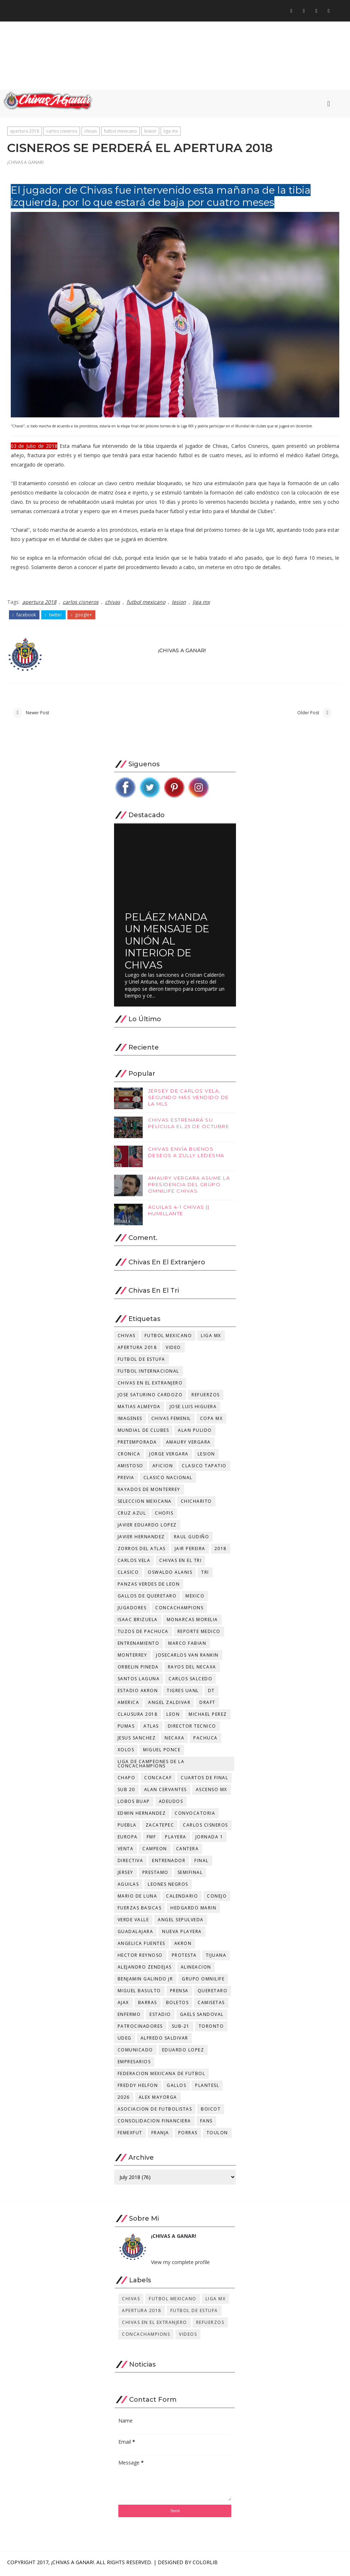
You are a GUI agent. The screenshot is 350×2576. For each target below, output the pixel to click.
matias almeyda (139, 1409)
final (201, 1863)
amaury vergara (188, 1444)
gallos (176, 2088)
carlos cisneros (61, 132)
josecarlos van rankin (187, 1657)
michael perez (208, 1717)
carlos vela (134, 1563)
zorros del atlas (142, 1551)
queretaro (213, 1993)
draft (207, 1705)
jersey (125, 1875)
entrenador (168, 1863)
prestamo (155, 1875)
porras (188, 2135)
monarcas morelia (192, 1622)
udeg (125, 2040)
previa (126, 1480)
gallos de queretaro (147, 1598)
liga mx (171, 132)
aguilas (128, 1887)
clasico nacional (168, 1480)
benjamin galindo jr (145, 1981)
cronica (129, 1456)
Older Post (308, 714)
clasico (128, 1575)
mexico (194, 1598)
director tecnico (192, 1728)
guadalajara (135, 1934)
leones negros (168, 1887)
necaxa (174, 1740)
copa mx (211, 1421)
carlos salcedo (190, 1681)
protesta (184, 1958)
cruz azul (132, 1515)
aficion (162, 1468)
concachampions (179, 1610)
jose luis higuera (193, 1409)
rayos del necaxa (192, 1669)
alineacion (196, 1969)
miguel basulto (139, 1993)
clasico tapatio (204, 1468)
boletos (177, 2005)
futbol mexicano (120, 132)
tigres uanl (183, 1693)
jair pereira (190, 1551)
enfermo (129, 2017)
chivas (90, 132)
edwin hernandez (142, 1816)
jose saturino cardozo (150, 1397)
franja (160, 2135)
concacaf (158, 1780)
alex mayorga (158, 2100)
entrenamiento (139, 1646)
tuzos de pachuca (143, 1634)
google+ (81, 614)
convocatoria (195, 1816)
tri (205, 1575)
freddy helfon (138, 2088)
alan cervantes (165, 1792)
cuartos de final (204, 1780)
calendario (182, 1898)
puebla (127, 1827)
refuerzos (205, 1397)
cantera (187, 1851)
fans (206, 2123)
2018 (220, 1551)
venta (126, 1851)
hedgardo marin (193, 1910)
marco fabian (187, 1646)
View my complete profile (180, 2265)
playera (175, 1839)
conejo (217, 1898)
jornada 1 (209, 1839)
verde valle (133, 1922)
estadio (160, 2017)
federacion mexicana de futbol (161, 2076)
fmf (151, 1839)
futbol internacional (148, 1373)
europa (128, 1839)
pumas (126, 1728)
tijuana (216, 1958)
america (128, 1705)
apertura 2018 (24, 132)
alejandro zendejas (145, 1969)
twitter (53, 614)
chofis (164, 1515)
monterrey (132, 1657)
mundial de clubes (143, 1433)
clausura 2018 (138, 1717)
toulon (217, 2135)
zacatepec (160, 1827)
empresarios (134, 2064)
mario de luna (137, 1898)
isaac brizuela (138, 1622)
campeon (154, 1851)
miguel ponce (161, 1752)
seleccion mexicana (145, 1504)
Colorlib (205, 2565)
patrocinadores (140, 2029)
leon (173, 1717)
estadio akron (138, 1693)
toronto (211, 2029)
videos (188, 2337)
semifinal (190, 1875)
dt (211, 1693)
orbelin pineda (138, 1669)
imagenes (130, 1421)
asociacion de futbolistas (155, 2111)
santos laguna (139, 1681)
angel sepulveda (181, 1922)
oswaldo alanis (170, 1575)
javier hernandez (141, 1539)
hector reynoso (140, 1958)
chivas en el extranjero (150, 1385)
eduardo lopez (183, 2052)
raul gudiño (191, 1539)
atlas (151, 1728)
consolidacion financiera (154, 2123)
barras (147, 2005)
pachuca (205, 1740)
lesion (150, 132)
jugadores (132, 1610)
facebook (24, 614)
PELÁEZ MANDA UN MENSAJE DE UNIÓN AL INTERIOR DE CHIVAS (167, 943)
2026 (124, 2100)
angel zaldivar (169, 1705)
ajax (123, 2005)
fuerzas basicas (140, 1910)
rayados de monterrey (149, 1492)
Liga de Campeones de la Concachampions (151, 1766)
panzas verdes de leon (149, 1586)
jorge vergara (169, 1456)
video (173, 1350)
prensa (179, 1993)
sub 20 (126, 1792)
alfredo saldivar (164, 2040)
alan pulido (195, 1433)
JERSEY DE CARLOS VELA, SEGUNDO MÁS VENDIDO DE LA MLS (188, 1099)
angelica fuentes (141, 1946)
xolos (126, 1752)
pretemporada (137, 1444)
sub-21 (181, 2029)
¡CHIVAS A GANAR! (25, 164)
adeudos (171, 1804)
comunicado (135, 2052)
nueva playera (182, 1934)
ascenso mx (211, 1792)
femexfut (130, 2135)
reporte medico (199, 1634)
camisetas (211, 2005)
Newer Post (37, 714)
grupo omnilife (203, 1981)
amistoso (130, 1468)
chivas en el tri (180, 1563)
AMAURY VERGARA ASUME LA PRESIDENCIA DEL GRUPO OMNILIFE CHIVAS (189, 1186)
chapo (127, 1780)
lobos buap (134, 1804)
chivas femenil (171, 1421)
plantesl (207, 2088)
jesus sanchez (137, 1740)
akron (183, 1946)
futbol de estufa (141, 1362)
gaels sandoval (202, 2017)
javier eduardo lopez (147, 1527)
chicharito (196, 1504)
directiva (130, 1863)
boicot (211, 2111)
